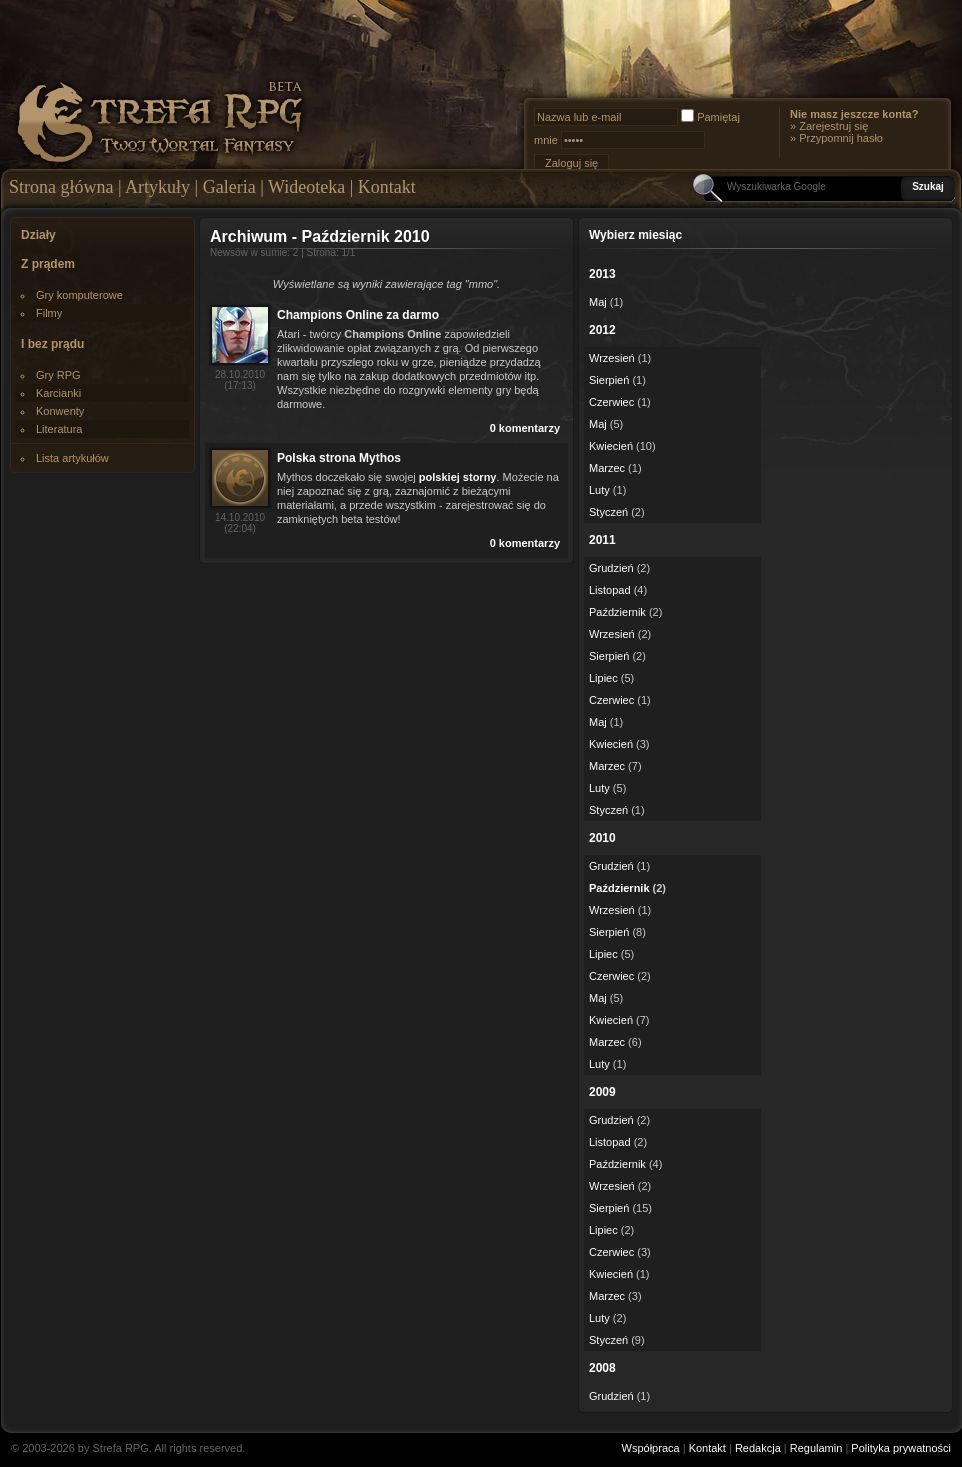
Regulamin (816, 1448)
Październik (617, 612)
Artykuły (157, 187)
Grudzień (611, 568)
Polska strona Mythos (339, 458)
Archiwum (248, 236)
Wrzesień (612, 358)
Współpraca (651, 1448)
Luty (599, 490)
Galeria (229, 187)
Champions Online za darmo (358, 315)
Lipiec (603, 678)
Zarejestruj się (833, 126)
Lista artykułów (72, 458)
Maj (598, 302)
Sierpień (609, 380)
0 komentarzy (525, 428)
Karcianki (58, 393)
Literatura (59, 429)
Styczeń (608, 512)
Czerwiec (611, 402)
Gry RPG (58, 375)
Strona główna (61, 187)
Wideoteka (306, 187)
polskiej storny (458, 477)
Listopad (610, 590)
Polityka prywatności (901, 1448)
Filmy (49, 313)
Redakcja (758, 1448)
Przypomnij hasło (841, 138)
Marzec (607, 468)
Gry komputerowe (79, 295)
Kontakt (387, 187)
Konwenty (60, 411)
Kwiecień (611, 446)
